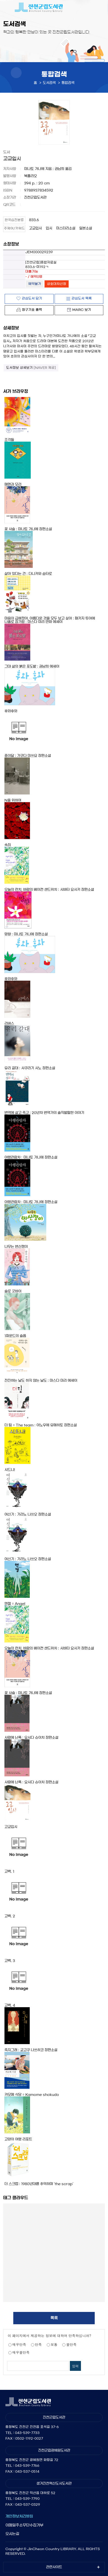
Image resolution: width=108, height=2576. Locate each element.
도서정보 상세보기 (31, 367)
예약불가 (34, 284)
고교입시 (35, 228)
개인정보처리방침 (19, 2516)
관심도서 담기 (32, 298)
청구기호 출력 (32, 309)
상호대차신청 (56, 284)
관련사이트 (54, 2567)
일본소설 (85, 228)
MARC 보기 (81, 309)
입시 (49, 228)
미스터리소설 (65, 228)
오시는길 (12, 2534)
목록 (54, 2318)
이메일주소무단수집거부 (24, 2525)
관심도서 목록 (82, 298)
